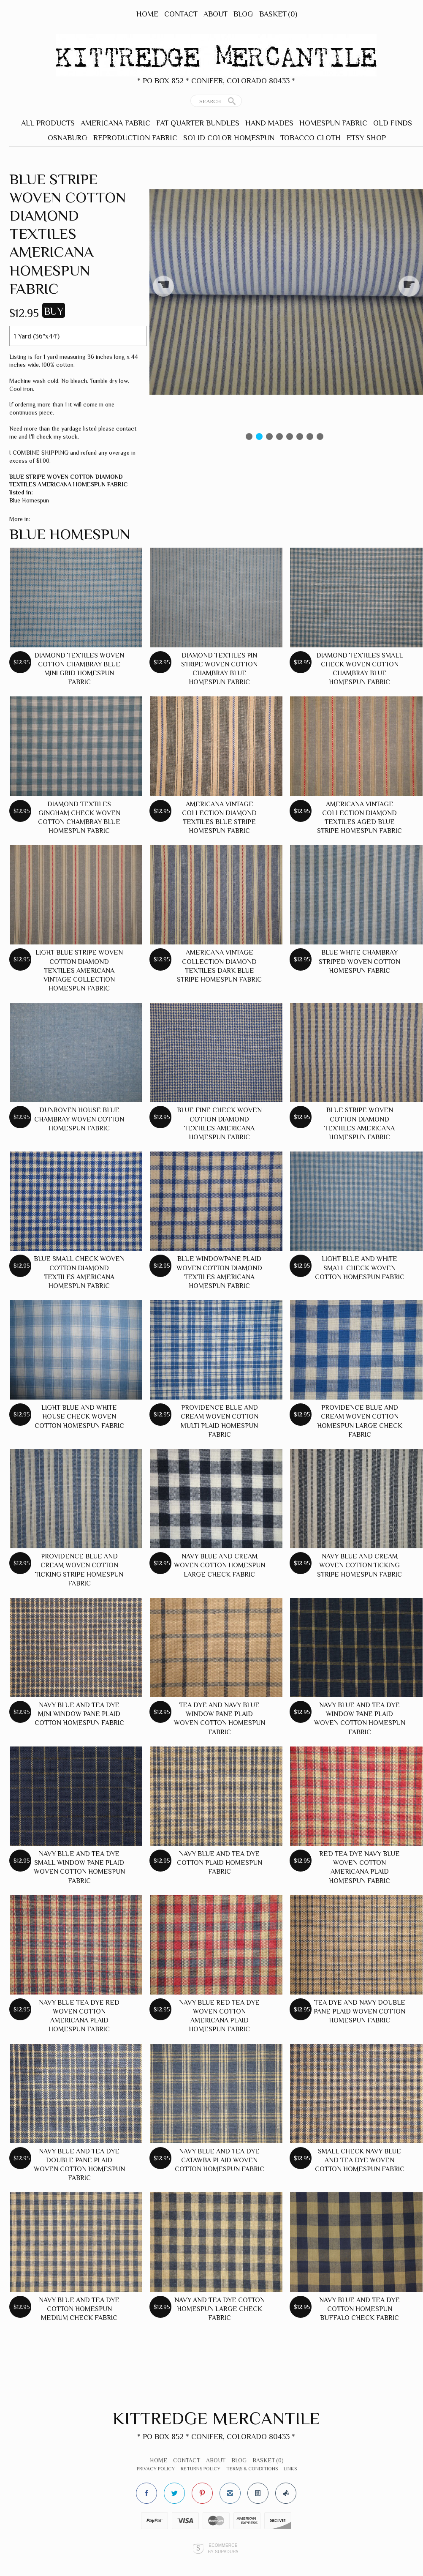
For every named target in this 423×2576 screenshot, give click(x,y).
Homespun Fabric (333, 123)
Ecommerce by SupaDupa (223, 2548)
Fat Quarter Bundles (197, 123)
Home (147, 14)
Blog (243, 14)
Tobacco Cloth (310, 138)
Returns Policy (200, 2469)
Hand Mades (269, 123)
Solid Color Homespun (228, 138)
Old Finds (392, 123)
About (215, 14)
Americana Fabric (115, 123)
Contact (181, 14)
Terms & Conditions (252, 2469)
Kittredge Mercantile (216, 2418)
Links (290, 2469)
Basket (278, 14)
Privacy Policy (156, 2469)
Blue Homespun (29, 500)
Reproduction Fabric (135, 138)
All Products (48, 123)
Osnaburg (67, 138)
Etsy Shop (366, 138)
